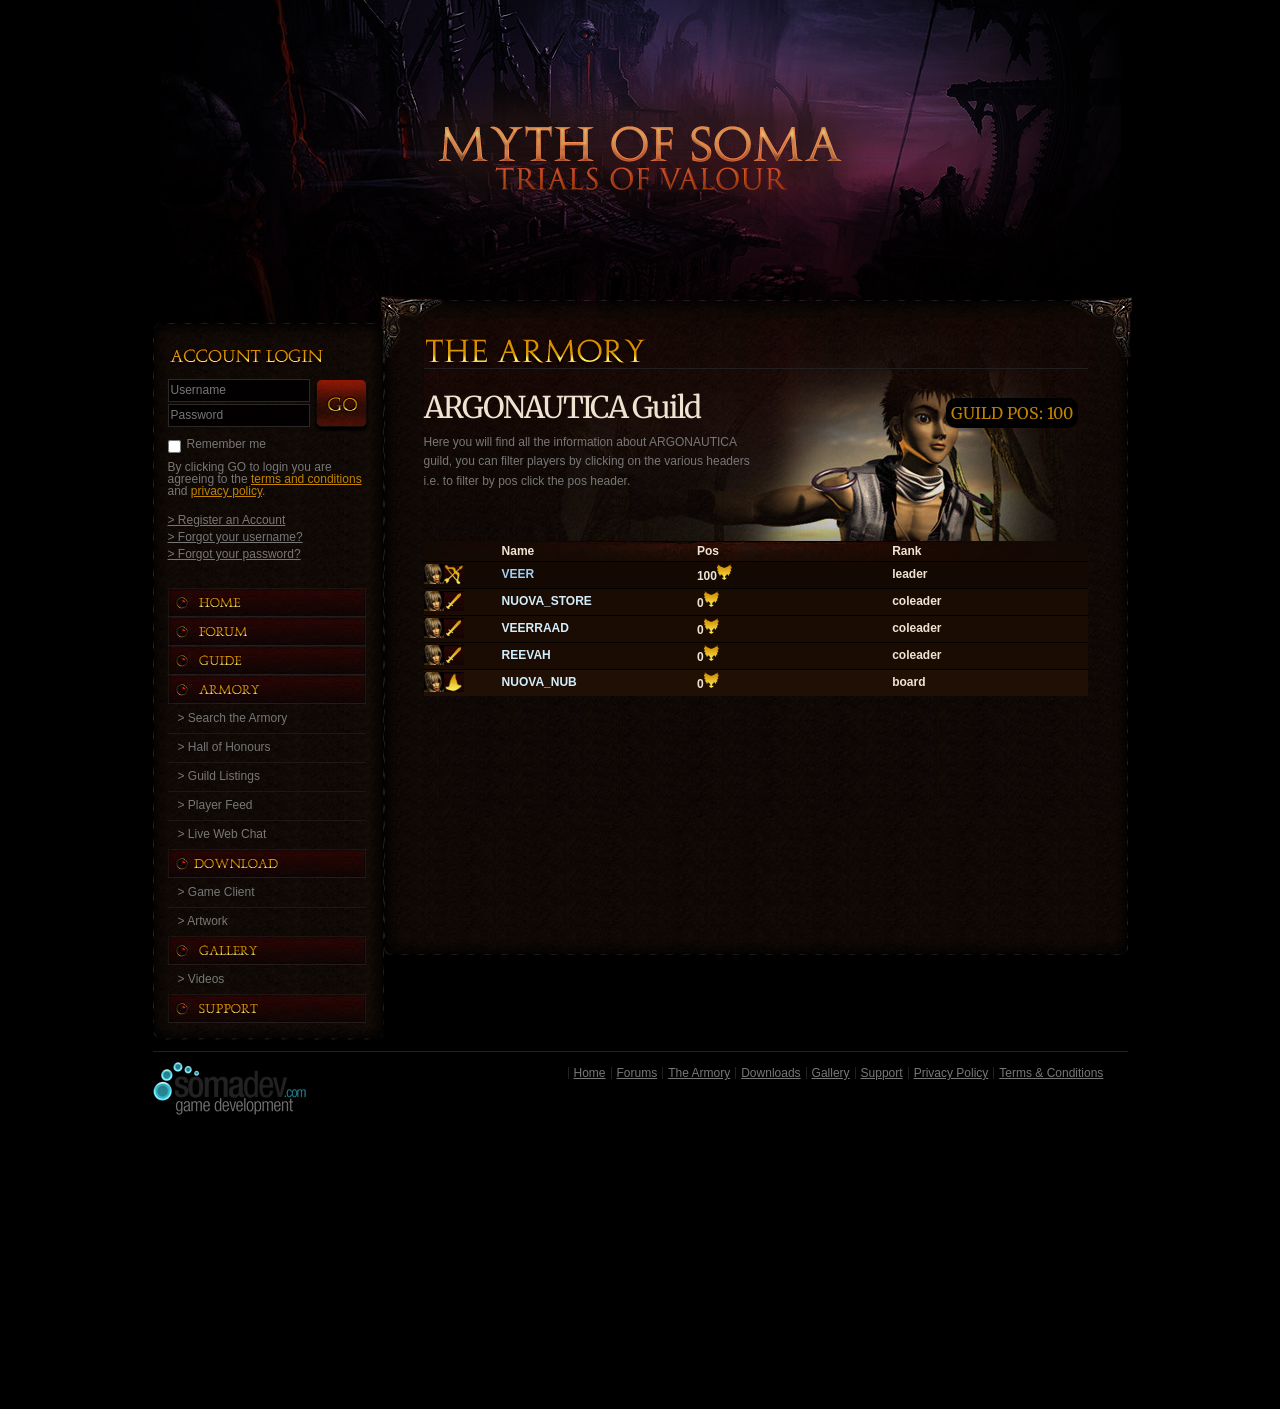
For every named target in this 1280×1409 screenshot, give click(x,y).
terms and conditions (306, 479)
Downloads (770, 1073)
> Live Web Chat (222, 834)
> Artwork (203, 921)
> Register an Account (227, 519)
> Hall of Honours (224, 747)
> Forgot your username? (235, 536)
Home (590, 1073)
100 (707, 576)
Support (882, 1073)
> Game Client (216, 892)
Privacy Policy (951, 1073)
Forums (637, 1073)
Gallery (831, 1073)
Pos (708, 551)
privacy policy (226, 491)
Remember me (226, 444)
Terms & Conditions (1051, 1073)
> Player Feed (215, 805)
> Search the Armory (233, 718)
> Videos (201, 979)
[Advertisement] (640, 1267)
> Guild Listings (219, 776)
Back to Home (640, 125)
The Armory (699, 1073)
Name (518, 551)
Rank (906, 551)
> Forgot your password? (234, 553)
